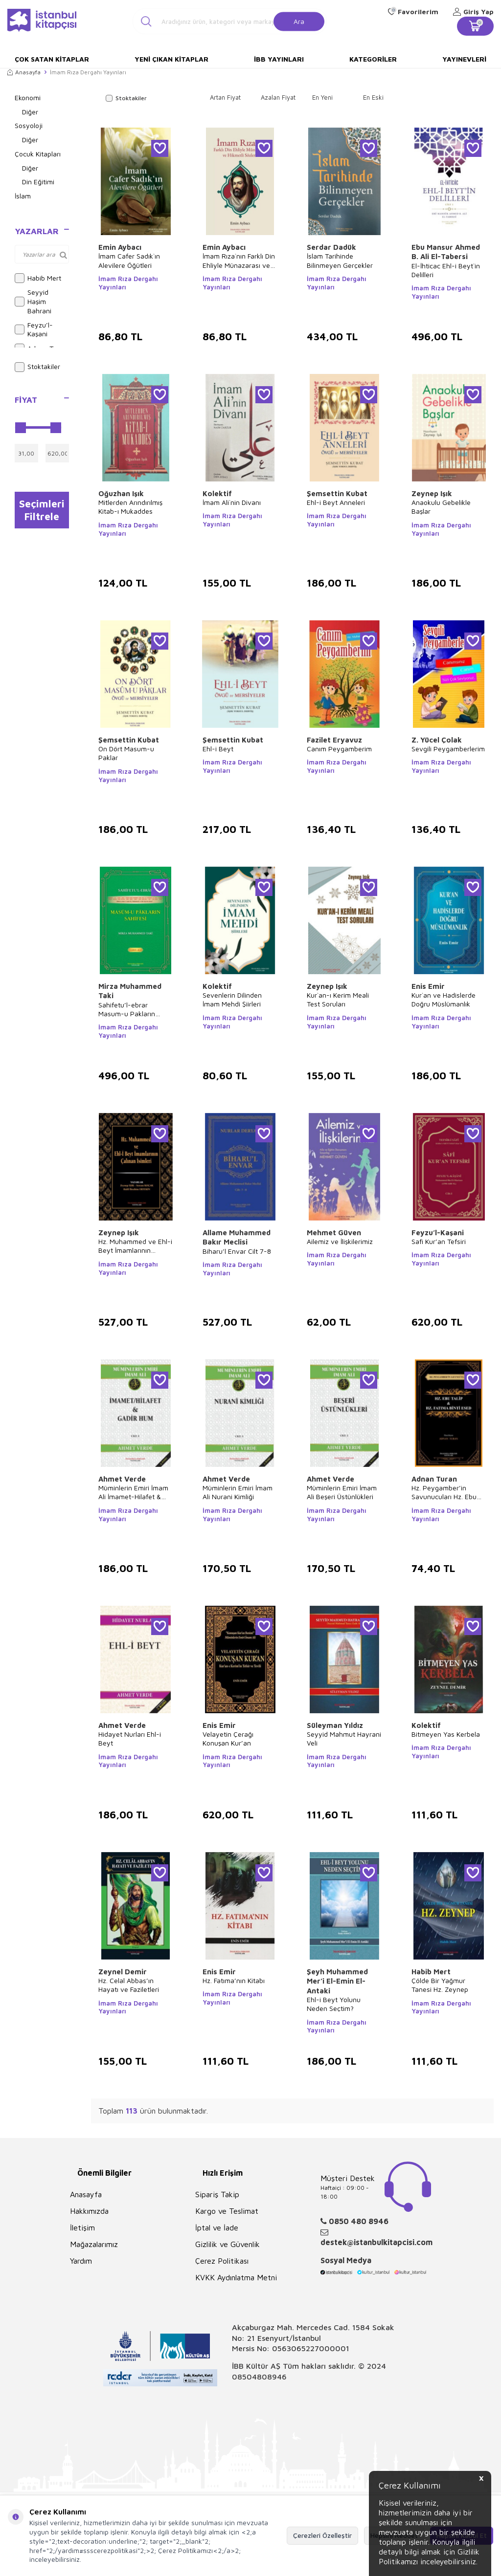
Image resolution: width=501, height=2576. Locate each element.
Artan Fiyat (225, 97)
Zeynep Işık (431, 493)
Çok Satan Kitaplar (52, 59)
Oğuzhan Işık (121, 493)
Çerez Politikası (222, 2260)
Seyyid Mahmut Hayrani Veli (344, 1738)
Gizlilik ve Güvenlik (227, 2244)
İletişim (82, 2227)
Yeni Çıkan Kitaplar (171, 59)
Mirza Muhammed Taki (129, 991)
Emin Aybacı (119, 247)
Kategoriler (373, 59)
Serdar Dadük (331, 247)
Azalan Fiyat (278, 97)
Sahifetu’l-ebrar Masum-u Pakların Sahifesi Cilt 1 (126, 1009)
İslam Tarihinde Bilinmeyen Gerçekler (340, 260)
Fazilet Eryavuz (334, 740)
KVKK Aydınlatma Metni (236, 2277)
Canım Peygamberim (339, 748)
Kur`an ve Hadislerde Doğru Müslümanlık (443, 999)
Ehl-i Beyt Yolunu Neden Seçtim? (334, 2003)
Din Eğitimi (38, 181)
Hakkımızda (89, 2210)
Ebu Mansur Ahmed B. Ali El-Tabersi (445, 252)
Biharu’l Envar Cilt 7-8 (237, 1251)
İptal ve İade (216, 2227)
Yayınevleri (464, 59)
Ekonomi (28, 97)
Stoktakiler (37, 367)
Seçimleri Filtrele (42, 510)
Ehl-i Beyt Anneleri (336, 502)
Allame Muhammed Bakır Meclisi (237, 1237)
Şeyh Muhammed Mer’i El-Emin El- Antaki (337, 1981)
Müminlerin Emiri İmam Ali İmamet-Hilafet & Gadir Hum (133, 1492)
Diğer (30, 112)
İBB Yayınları (279, 59)
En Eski (373, 97)
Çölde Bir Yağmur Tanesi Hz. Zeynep (439, 1984)
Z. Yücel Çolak (436, 740)
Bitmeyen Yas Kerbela (445, 1734)
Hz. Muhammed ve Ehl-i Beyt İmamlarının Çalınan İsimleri (135, 1246)
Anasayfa (24, 72)
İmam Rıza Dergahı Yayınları (128, 283)
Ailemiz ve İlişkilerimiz (340, 1241)
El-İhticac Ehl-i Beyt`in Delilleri (445, 270)
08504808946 (259, 2376)
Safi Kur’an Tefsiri (438, 1241)
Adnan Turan (434, 1479)
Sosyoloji (29, 125)
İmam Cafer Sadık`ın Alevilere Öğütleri (129, 260)
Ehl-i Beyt (218, 748)
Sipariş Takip (217, 2194)
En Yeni (322, 97)
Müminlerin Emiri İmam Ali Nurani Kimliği (238, 1492)
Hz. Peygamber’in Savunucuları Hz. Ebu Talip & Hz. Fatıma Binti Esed (446, 1492)
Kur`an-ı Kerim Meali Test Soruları (338, 999)
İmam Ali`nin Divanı (232, 502)
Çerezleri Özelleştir (322, 2535)
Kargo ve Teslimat (226, 2210)
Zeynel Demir (122, 1971)
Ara (299, 21)
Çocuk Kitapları (38, 154)
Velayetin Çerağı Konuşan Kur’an (228, 1738)
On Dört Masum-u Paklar (126, 753)
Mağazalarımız (94, 2244)
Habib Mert (38, 278)
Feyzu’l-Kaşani (34, 329)
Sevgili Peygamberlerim (448, 748)
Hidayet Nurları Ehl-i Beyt (129, 1738)
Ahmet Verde (122, 1479)
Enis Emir (428, 986)
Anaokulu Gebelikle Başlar (441, 506)
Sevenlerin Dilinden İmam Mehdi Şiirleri (232, 999)
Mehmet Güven (334, 1232)
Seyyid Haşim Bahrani (33, 301)
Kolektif (217, 493)
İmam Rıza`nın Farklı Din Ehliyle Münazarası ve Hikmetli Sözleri (239, 260)
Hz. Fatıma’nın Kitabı (234, 1980)
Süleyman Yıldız (335, 1725)
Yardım (81, 2260)
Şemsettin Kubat (337, 493)
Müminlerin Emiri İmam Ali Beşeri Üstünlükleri (342, 1492)
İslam (23, 196)
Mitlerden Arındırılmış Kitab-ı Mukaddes (130, 506)
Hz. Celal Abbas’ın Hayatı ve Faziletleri (128, 1984)
